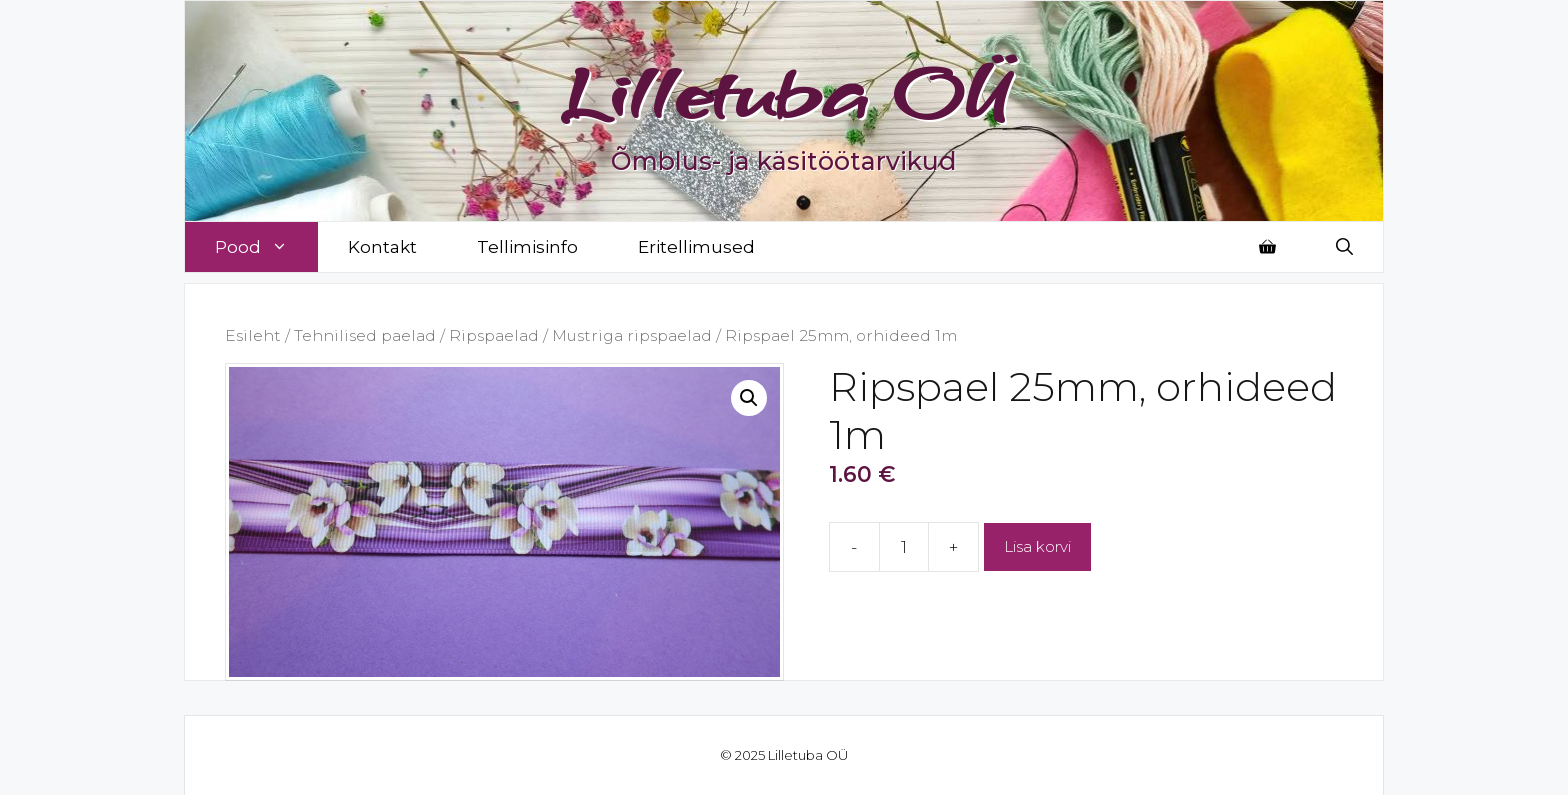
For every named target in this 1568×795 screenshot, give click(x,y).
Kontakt (382, 247)
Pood (266, 247)
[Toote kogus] (904, 547)
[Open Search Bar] (1344, 247)
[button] (749, 398)
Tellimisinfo (527, 247)
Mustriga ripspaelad (632, 335)
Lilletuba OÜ (784, 92)
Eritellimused (696, 247)
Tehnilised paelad (365, 335)
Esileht (253, 335)
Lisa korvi (1037, 546)
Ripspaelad (494, 335)
